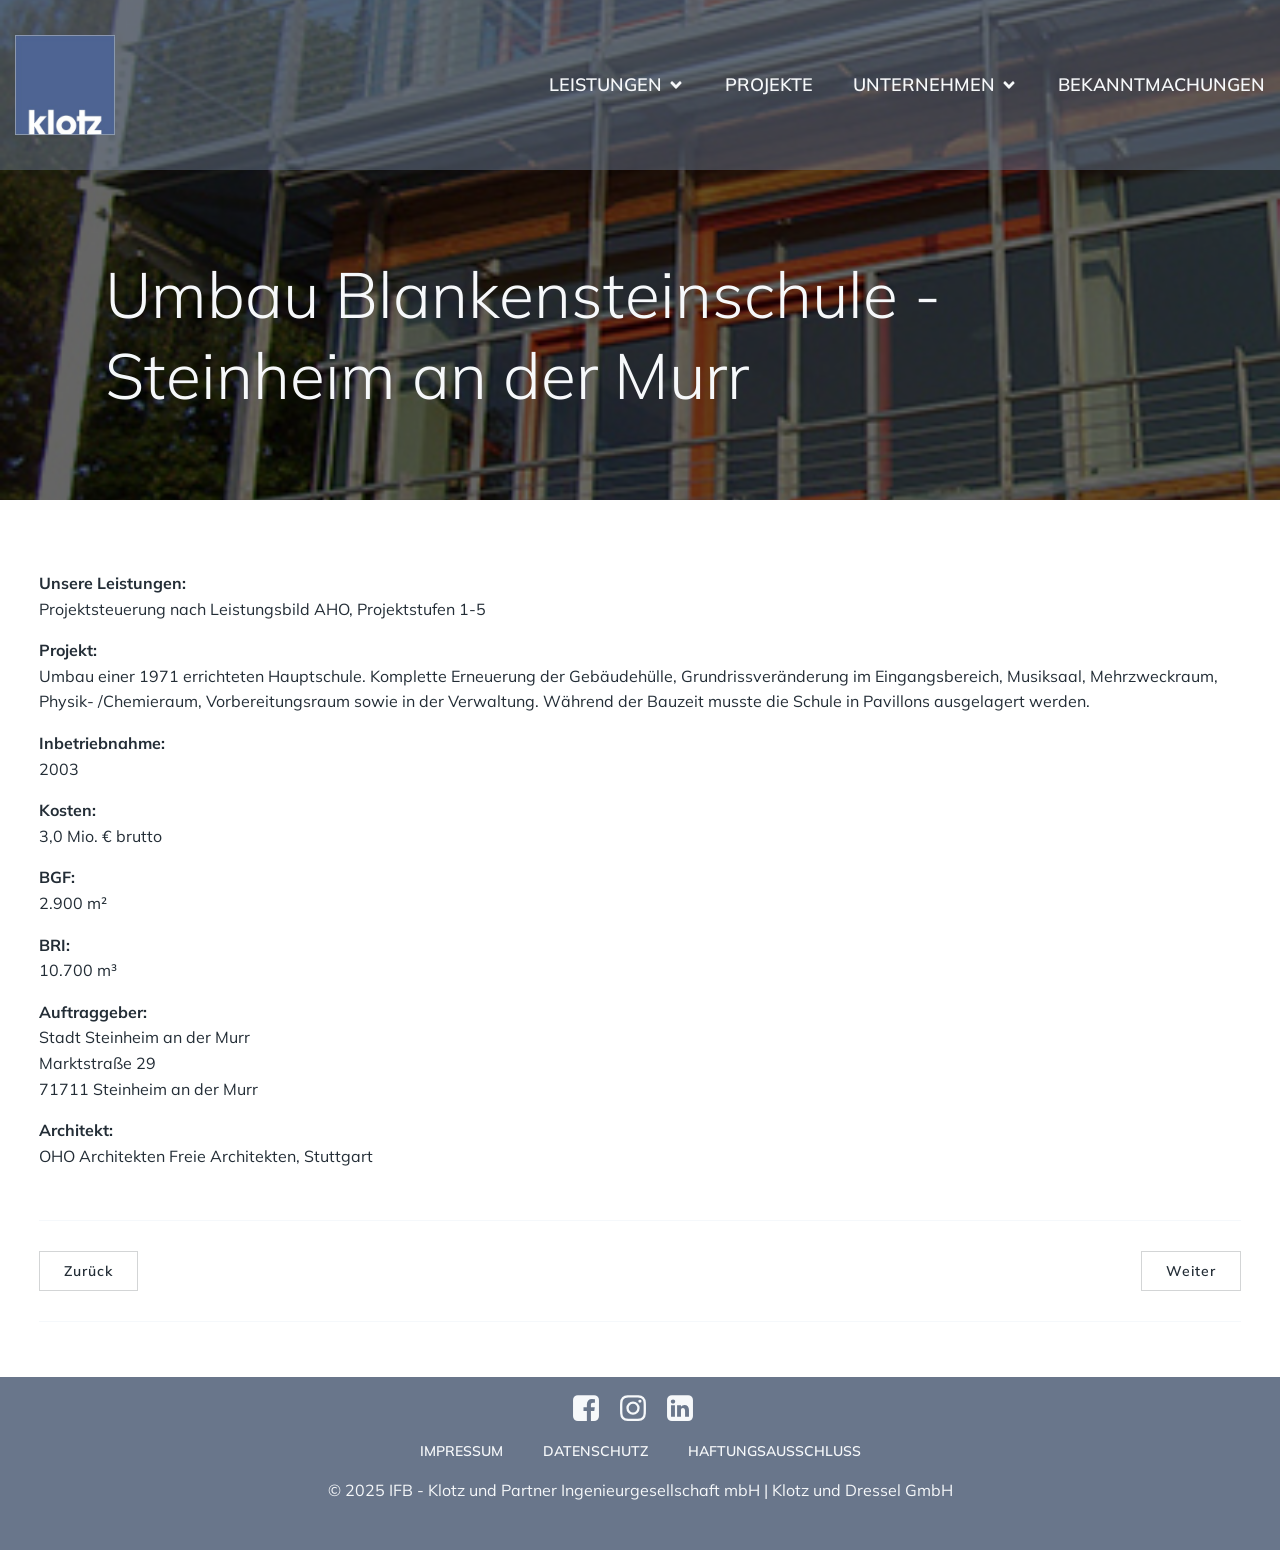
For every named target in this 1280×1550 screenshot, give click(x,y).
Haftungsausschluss (774, 1451)
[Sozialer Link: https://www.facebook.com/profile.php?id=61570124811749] (593, 1409)
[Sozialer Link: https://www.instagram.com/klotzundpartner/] (640, 1409)
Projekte (769, 85)
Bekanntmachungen (1161, 85)
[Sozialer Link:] (687, 1409)
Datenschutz (595, 1451)
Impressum (461, 1451)
